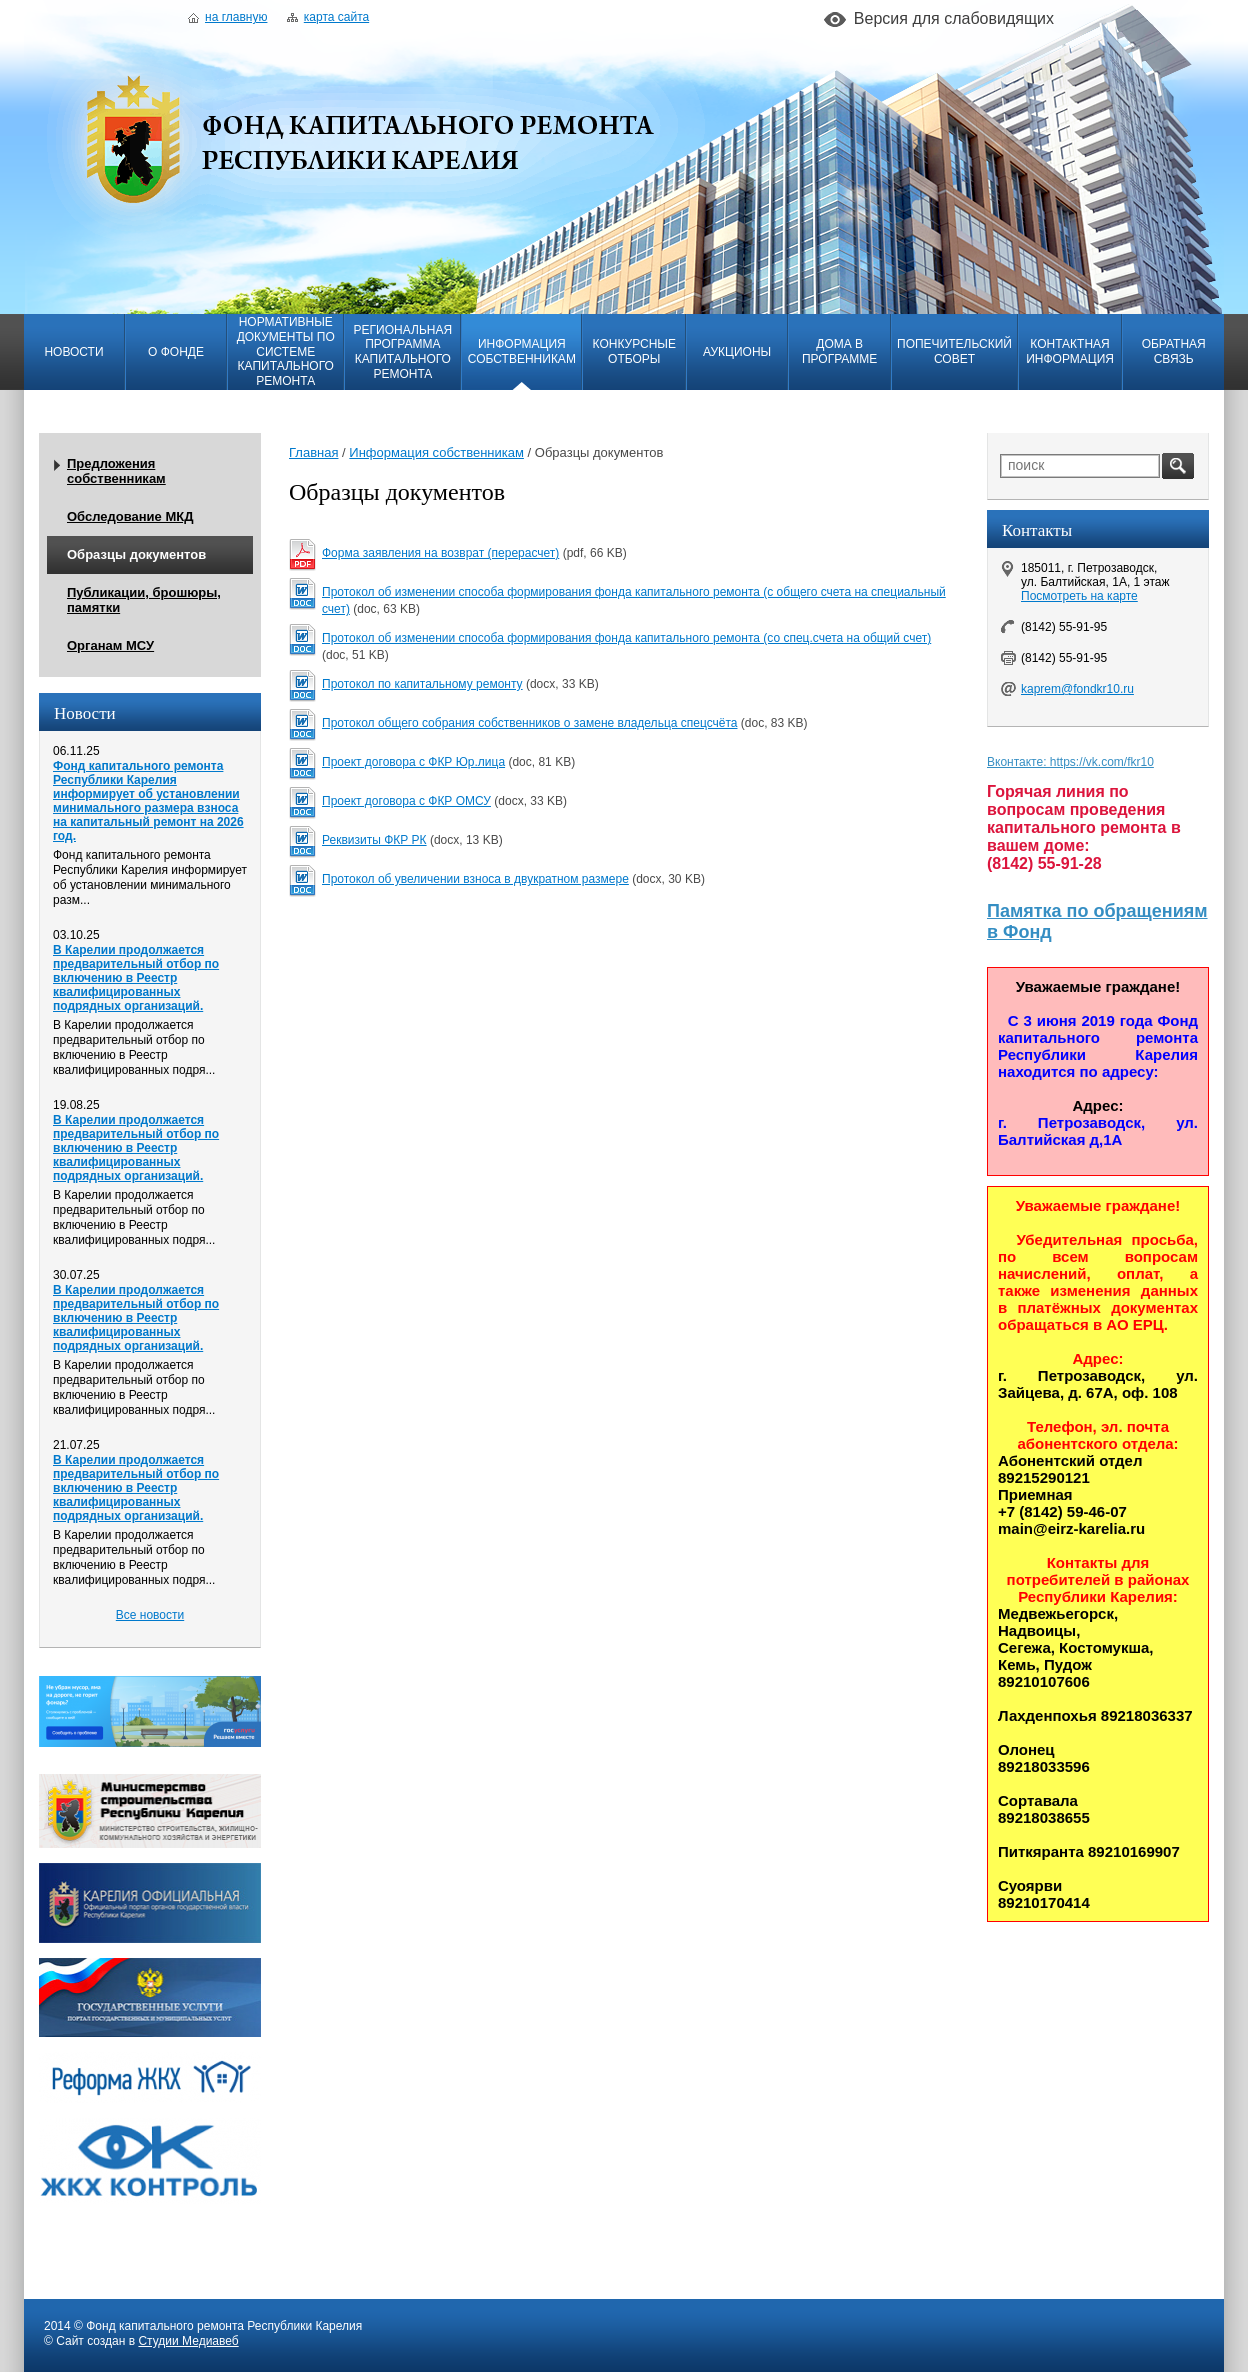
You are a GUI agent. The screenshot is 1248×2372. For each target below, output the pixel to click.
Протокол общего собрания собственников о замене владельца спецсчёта (530, 723)
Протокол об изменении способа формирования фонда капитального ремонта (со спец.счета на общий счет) (626, 638)
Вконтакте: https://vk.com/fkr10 (1070, 762)
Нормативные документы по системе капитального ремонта (286, 351)
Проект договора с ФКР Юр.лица (413, 762)
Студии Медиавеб (188, 2341)
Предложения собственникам (116, 471)
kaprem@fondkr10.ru (1077, 689)
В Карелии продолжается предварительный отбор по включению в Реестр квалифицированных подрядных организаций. (136, 978)
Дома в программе (839, 351)
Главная (313, 452)
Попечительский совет (954, 351)
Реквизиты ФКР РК (374, 840)
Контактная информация (1070, 351)
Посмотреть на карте (1079, 596)
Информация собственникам (522, 351)
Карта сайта (328, 17)
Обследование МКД (130, 516)
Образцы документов (136, 554)
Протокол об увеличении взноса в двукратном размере (475, 879)
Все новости (150, 1615)
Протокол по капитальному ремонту (422, 684)
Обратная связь (1174, 351)
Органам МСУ (110, 645)
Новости (73, 352)
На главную (227, 17)
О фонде (176, 352)
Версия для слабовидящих (954, 18)
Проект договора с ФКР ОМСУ (406, 801)
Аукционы (737, 352)
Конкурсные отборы (634, 351)
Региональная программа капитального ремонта (403, 352)
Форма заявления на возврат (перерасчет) (440, 553)
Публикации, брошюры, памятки (144, 600)
